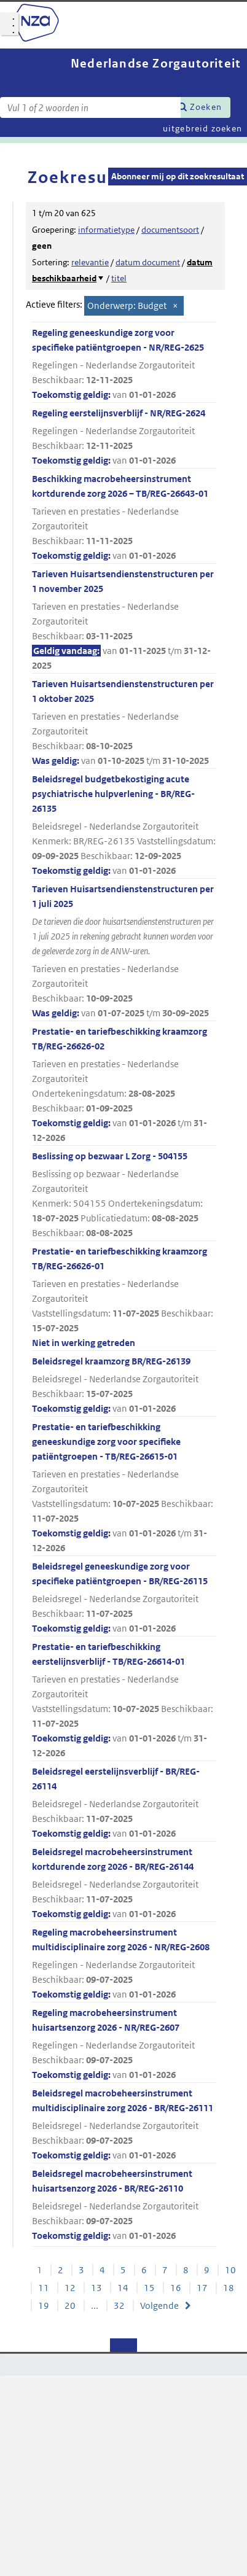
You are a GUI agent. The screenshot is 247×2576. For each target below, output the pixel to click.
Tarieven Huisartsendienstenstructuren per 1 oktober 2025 (124, 723)
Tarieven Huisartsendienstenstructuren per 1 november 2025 (124, 620)
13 (96, 2288)
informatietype (106, 229)
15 (149, 2288)
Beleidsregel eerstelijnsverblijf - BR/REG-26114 (124, 1803)
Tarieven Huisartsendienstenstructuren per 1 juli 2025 (124, 952)
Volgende (159, 2305)
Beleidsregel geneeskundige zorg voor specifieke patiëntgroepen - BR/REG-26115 (124, 1598)
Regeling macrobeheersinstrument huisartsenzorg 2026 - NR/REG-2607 (124, 2044)
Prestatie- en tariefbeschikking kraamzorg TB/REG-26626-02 (124, 1085)
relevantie (90, 262)
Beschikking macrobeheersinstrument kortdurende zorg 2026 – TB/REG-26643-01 (124, 518)
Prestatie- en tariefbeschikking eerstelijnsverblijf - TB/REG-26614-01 (124, 1701)
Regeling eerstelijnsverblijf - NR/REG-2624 (124, 437)
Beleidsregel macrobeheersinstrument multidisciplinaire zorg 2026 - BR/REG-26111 (124, 2125)
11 (43, 2288)
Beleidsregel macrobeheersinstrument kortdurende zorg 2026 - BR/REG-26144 (124, 1883)
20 (70, 2305)
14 (122, 2288)
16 (175, 2288)
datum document (148, 262)
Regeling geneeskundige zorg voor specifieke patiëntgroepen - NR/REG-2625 (124, 364)
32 (119, 2305)
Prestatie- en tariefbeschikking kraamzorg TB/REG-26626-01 (124, 1297)
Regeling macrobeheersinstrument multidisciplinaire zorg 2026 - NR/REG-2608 (124, 1964)
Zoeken (206, 106)
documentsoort (170, 229)
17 (202, 2288)
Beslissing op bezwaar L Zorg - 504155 (124, 1195)
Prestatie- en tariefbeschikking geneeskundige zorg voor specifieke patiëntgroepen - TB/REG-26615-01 (124, 1488)
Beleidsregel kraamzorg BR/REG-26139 (124, 1385)
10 (230, 2270)
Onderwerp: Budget (127, 305)
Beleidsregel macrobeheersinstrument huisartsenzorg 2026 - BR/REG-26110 (124, 2205)
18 (228, 2288)
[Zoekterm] (90, 107)
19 (43, 2305)
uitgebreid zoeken (202, 128)
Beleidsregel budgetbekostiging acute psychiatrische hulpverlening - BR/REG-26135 (124, 825)
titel (119, 278)
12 (70, 2288)
